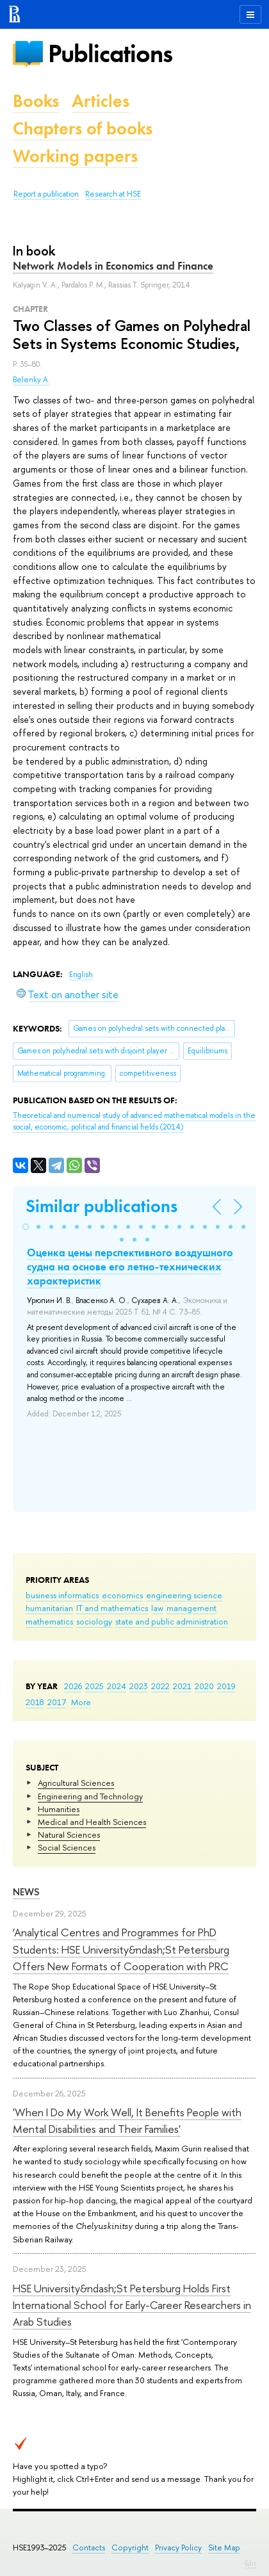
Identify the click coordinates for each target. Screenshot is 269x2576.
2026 (73, 1686)
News (26, 1892)
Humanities (58, 1809)
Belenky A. (31, 380)
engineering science (184, 1595)
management (191, 1608)
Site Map (224, 2547)
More (81, 1702)
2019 (226, 1686)
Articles (100, 101)
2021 (182, 1686)
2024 (116, 1686)
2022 (160, 1686)
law (157, 1608)
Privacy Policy (178, 2547)
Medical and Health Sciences (92, 1821)
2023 (138, 1686)
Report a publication (46, 194)
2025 (94, 1686)
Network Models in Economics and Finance (113, 266)
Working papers (75, 156)
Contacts (88, 2547)
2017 (56, 1702)
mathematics (49, 1621)
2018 (35, 1702)
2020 (204, 1686)
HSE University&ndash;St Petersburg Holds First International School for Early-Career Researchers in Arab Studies (132, 2305)
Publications (110, 53)
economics (122, 1595)
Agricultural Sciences (76, 1782)
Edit (250, 2563)
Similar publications (101, 1206)
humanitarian (49, 1608)
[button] (25, 1226)
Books (36, 101)
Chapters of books (82, 128)
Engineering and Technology (90, 1796)
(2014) (134, 1121)
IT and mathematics (112, 1608)
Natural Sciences (69, 1834)
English (81, 974)
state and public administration (171, 1621)
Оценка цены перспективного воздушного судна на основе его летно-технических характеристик (130, 1266)
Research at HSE (113, 194)
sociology (94, 1621)
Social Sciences (66, 1847)
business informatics (62, 1595)
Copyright (130, 2547)
